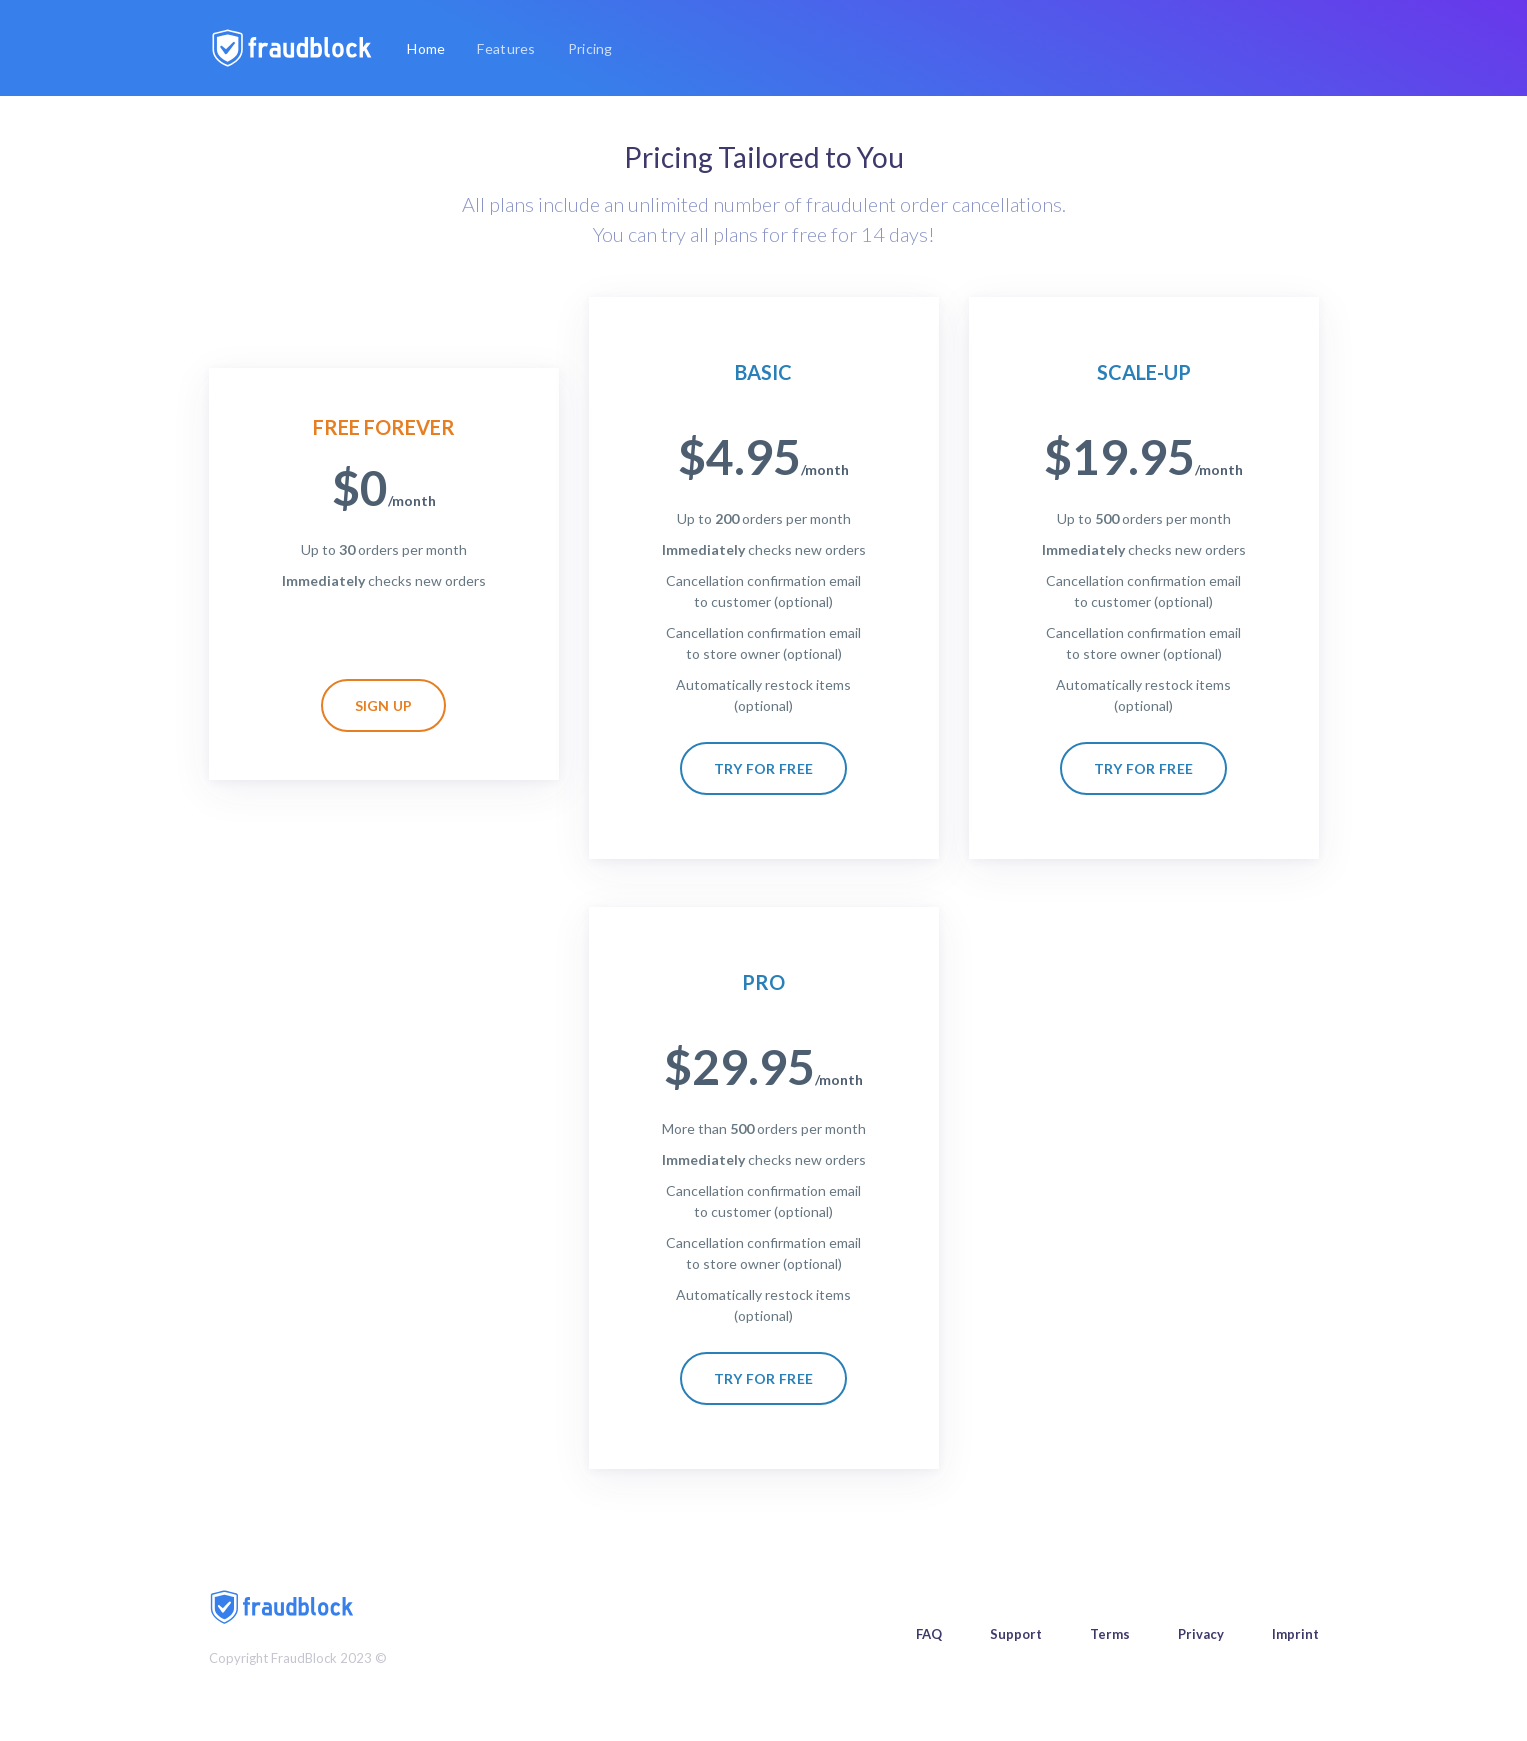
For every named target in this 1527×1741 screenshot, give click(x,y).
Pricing (590, 48)
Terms (1110, 1634)
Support (1016, 1634)
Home (430, 47)
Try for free (763, 768)
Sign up (384, 705)
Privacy (1201, 1634)
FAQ (929, 1634)
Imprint (1295, 1634)
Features (506, 48)
